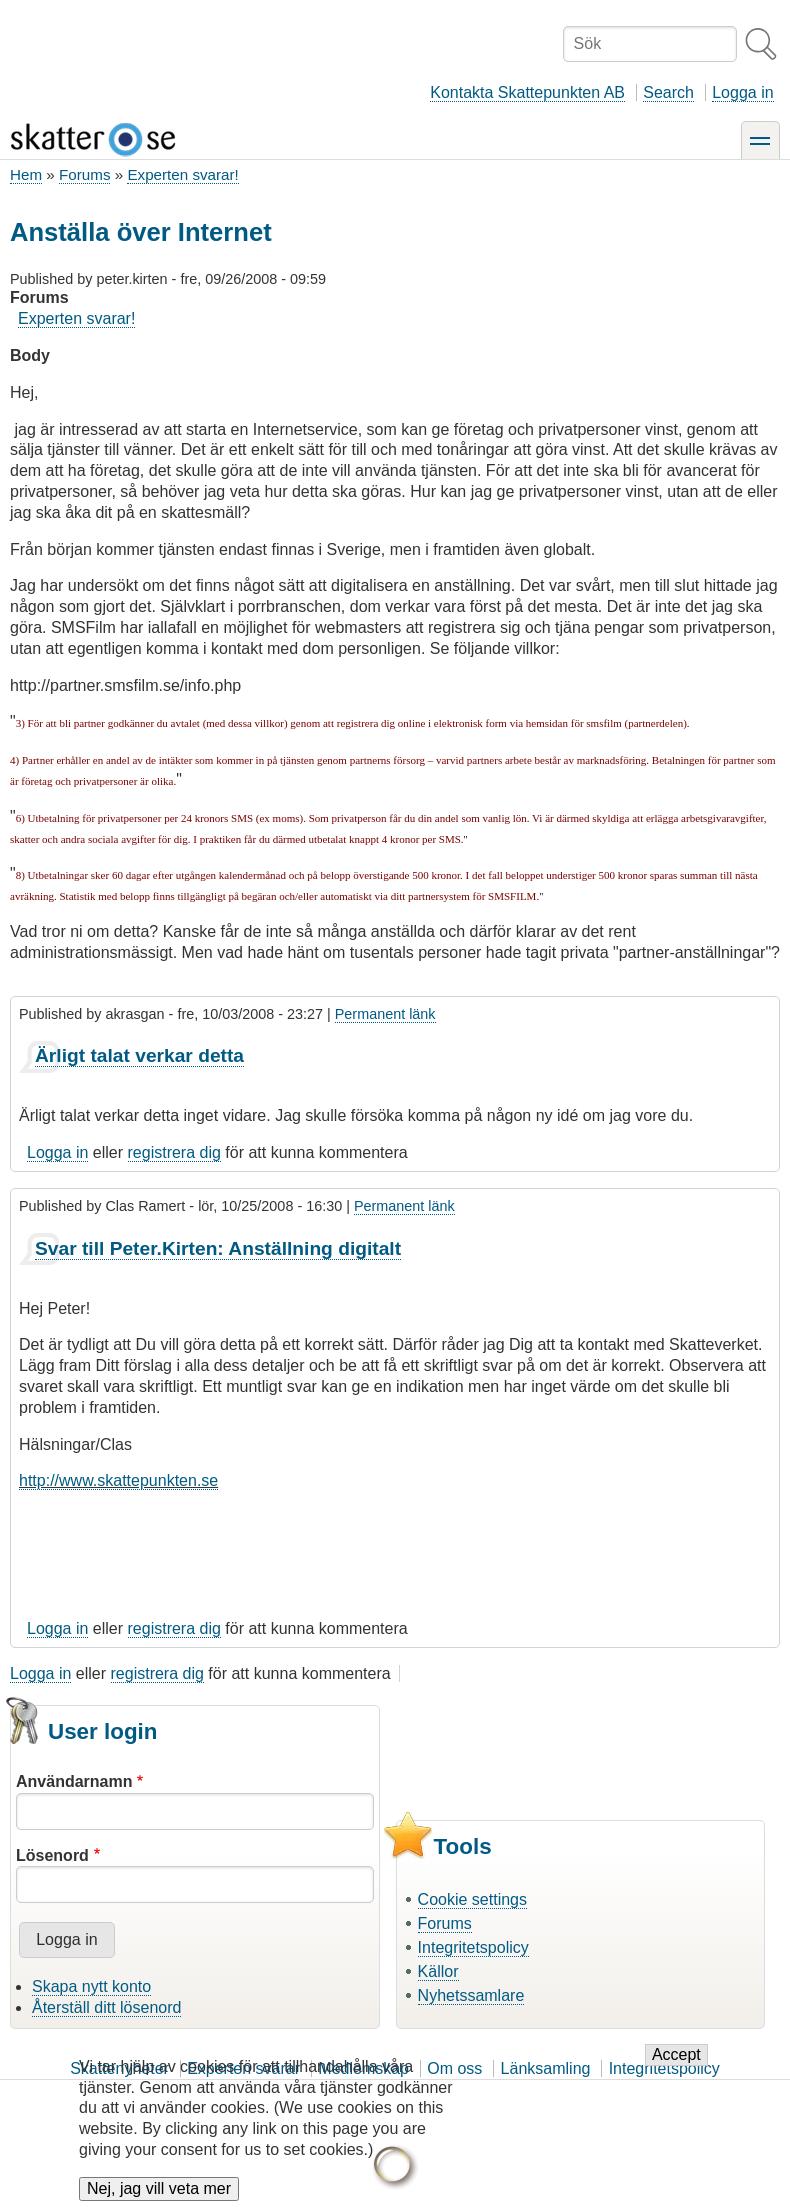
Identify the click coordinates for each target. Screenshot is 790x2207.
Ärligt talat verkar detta (139, 1055)
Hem (26, 174)
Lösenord (52, 1855)
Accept (676, 2056)
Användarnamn (74, 1781)
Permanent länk (385, 1014)
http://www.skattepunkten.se (118, 1480)
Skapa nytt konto (91, 1986)
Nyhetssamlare (471, 1995)
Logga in (742, 92)
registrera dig (174, 1152)
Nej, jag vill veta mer (159, 2189)
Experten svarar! (182, 174)
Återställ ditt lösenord (106, 2007)
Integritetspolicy (473, 1947)
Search (668, 92)
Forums (84, 174)
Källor (438, 1971)
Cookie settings (472, 1899)
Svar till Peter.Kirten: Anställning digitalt (218, 1248)
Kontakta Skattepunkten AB (527, 92)
